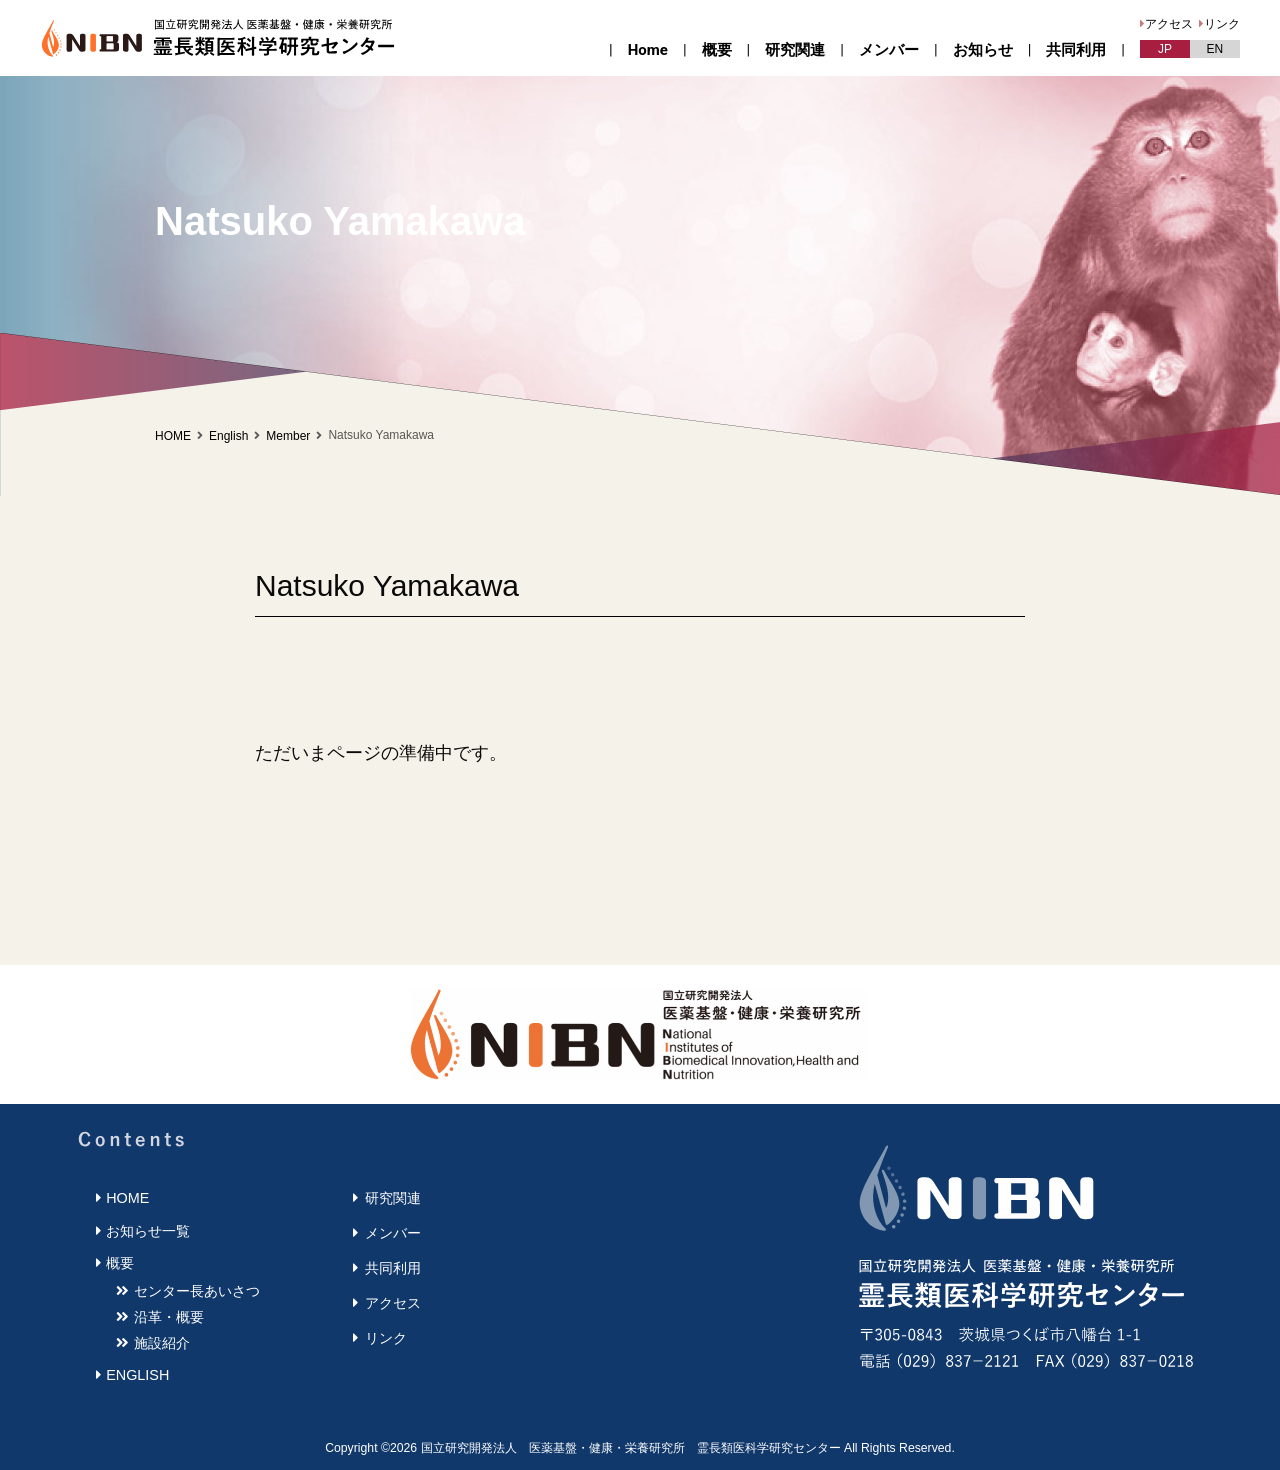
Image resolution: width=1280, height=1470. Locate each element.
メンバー (889, 50)
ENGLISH (137, 1375)
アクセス (1169, 24)
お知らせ (983, 50)
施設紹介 (162, 1343)
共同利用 (1076, 50)
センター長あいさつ (197, 1291)
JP (1165, 49)
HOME (173, 436)
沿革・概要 (169, 1317)
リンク (1222, 24)
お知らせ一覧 (148, 1231)
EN (1215, 49)
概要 (717, 50)
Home (648, 50)
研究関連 (795, 50)
